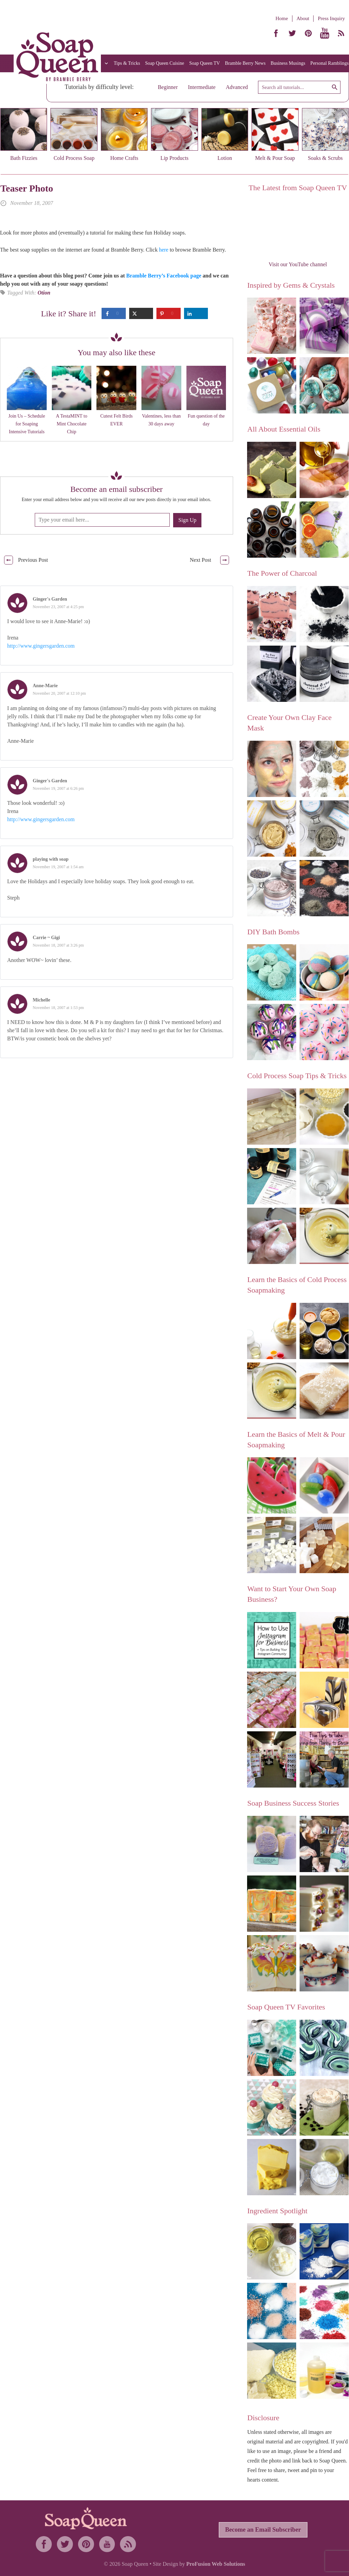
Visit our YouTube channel (298, 264)
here (163, 250)
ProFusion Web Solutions (215, 2564)
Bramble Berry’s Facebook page (163, 275)
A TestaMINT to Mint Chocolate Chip (71, 424)
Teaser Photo (26, 188)
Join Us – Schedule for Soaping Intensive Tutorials (26, 424)
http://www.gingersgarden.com (41, 646)
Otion (43, 293)
